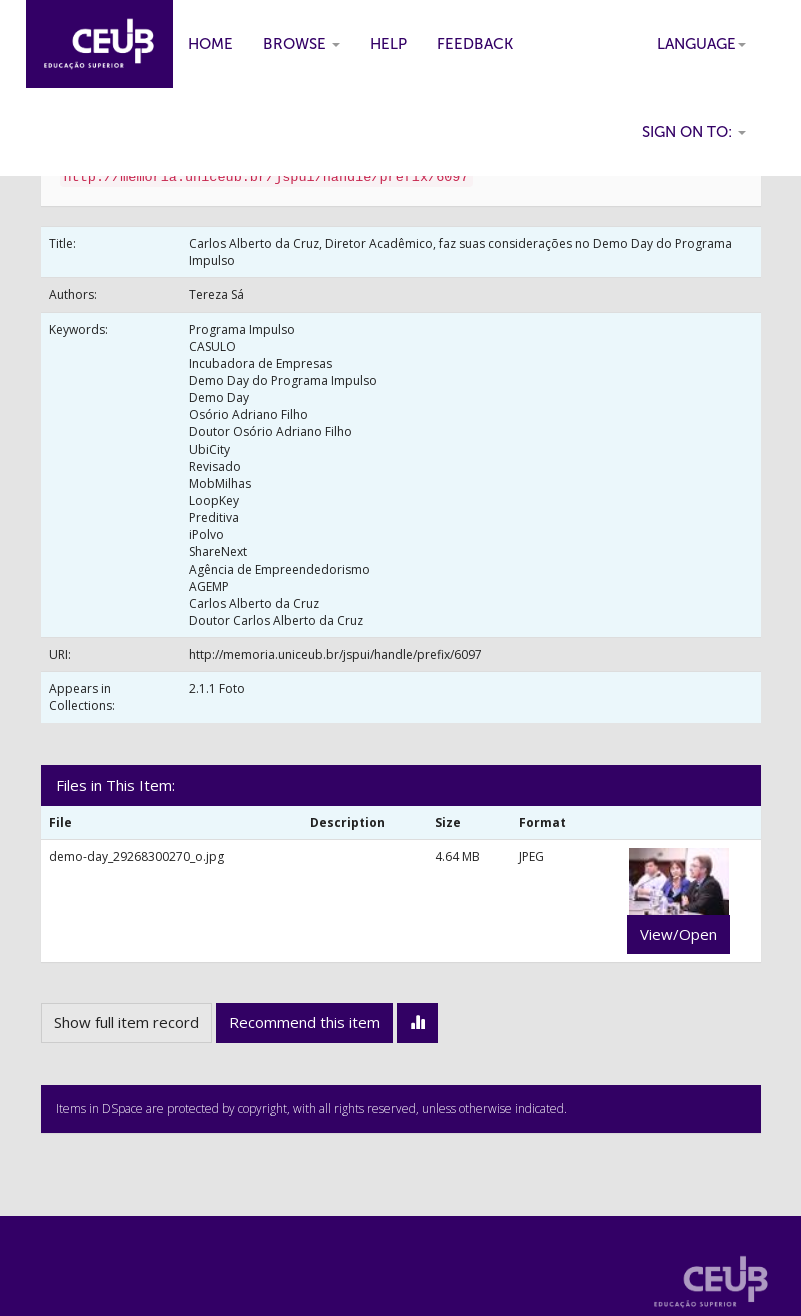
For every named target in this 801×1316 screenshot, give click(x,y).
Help (388, 44)
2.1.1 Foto (217, 688)
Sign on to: (694, 132)
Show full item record (126, 1022)
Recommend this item (304, 1022)
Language (701, 44)
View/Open (678, 934)
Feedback (475, 44)
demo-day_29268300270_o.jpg (136, 856)
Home (210, 44)
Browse (301, 44)
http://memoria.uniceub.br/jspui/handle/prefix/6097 (335, 654)
